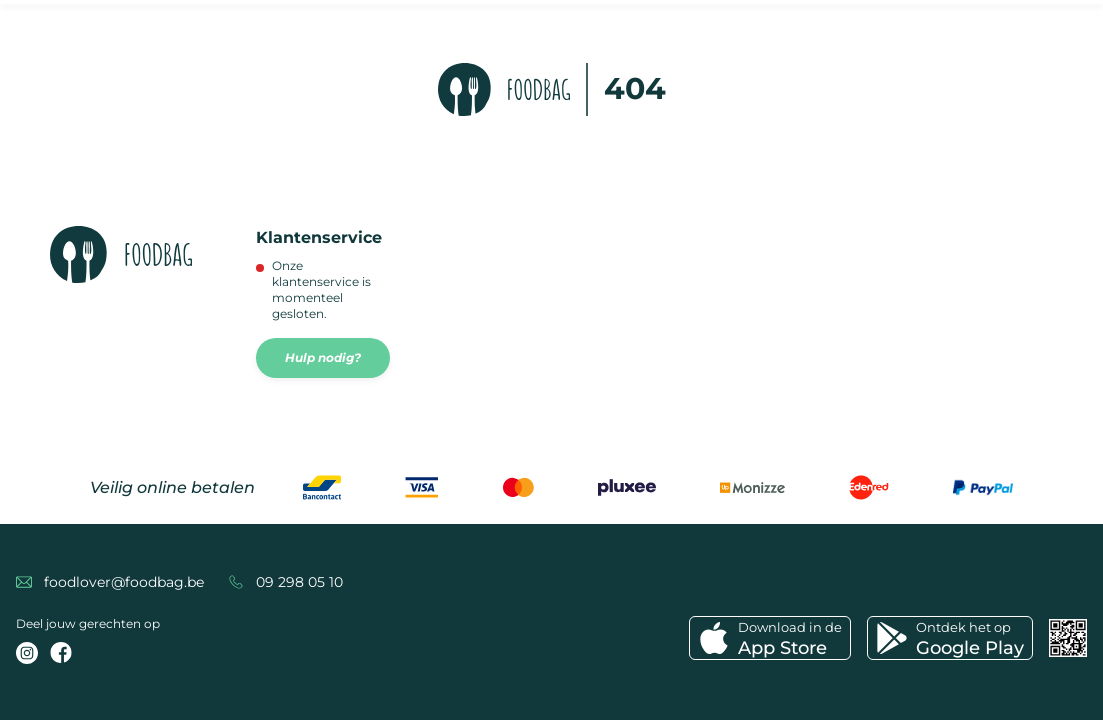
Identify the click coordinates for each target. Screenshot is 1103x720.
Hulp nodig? (323, 357)
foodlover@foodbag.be (124, 582)
